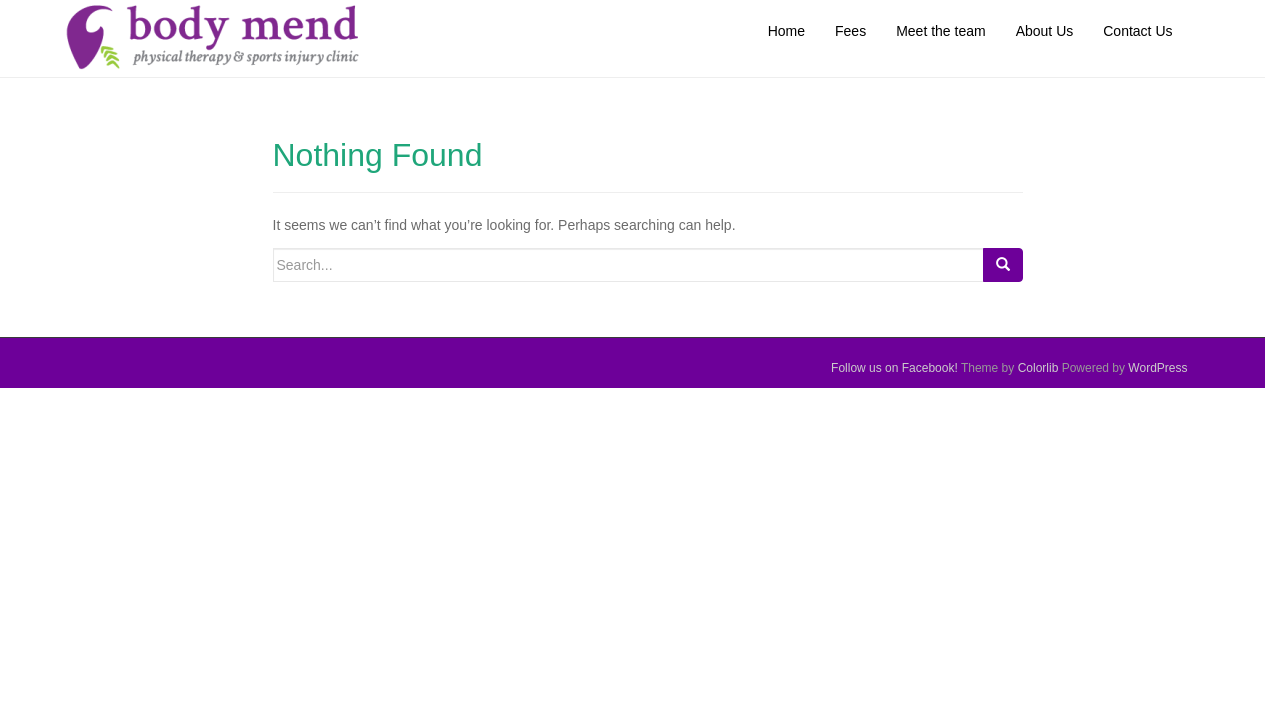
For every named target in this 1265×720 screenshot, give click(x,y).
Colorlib (1038, 368)
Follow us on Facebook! (896, 368)
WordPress (1157, 368)
